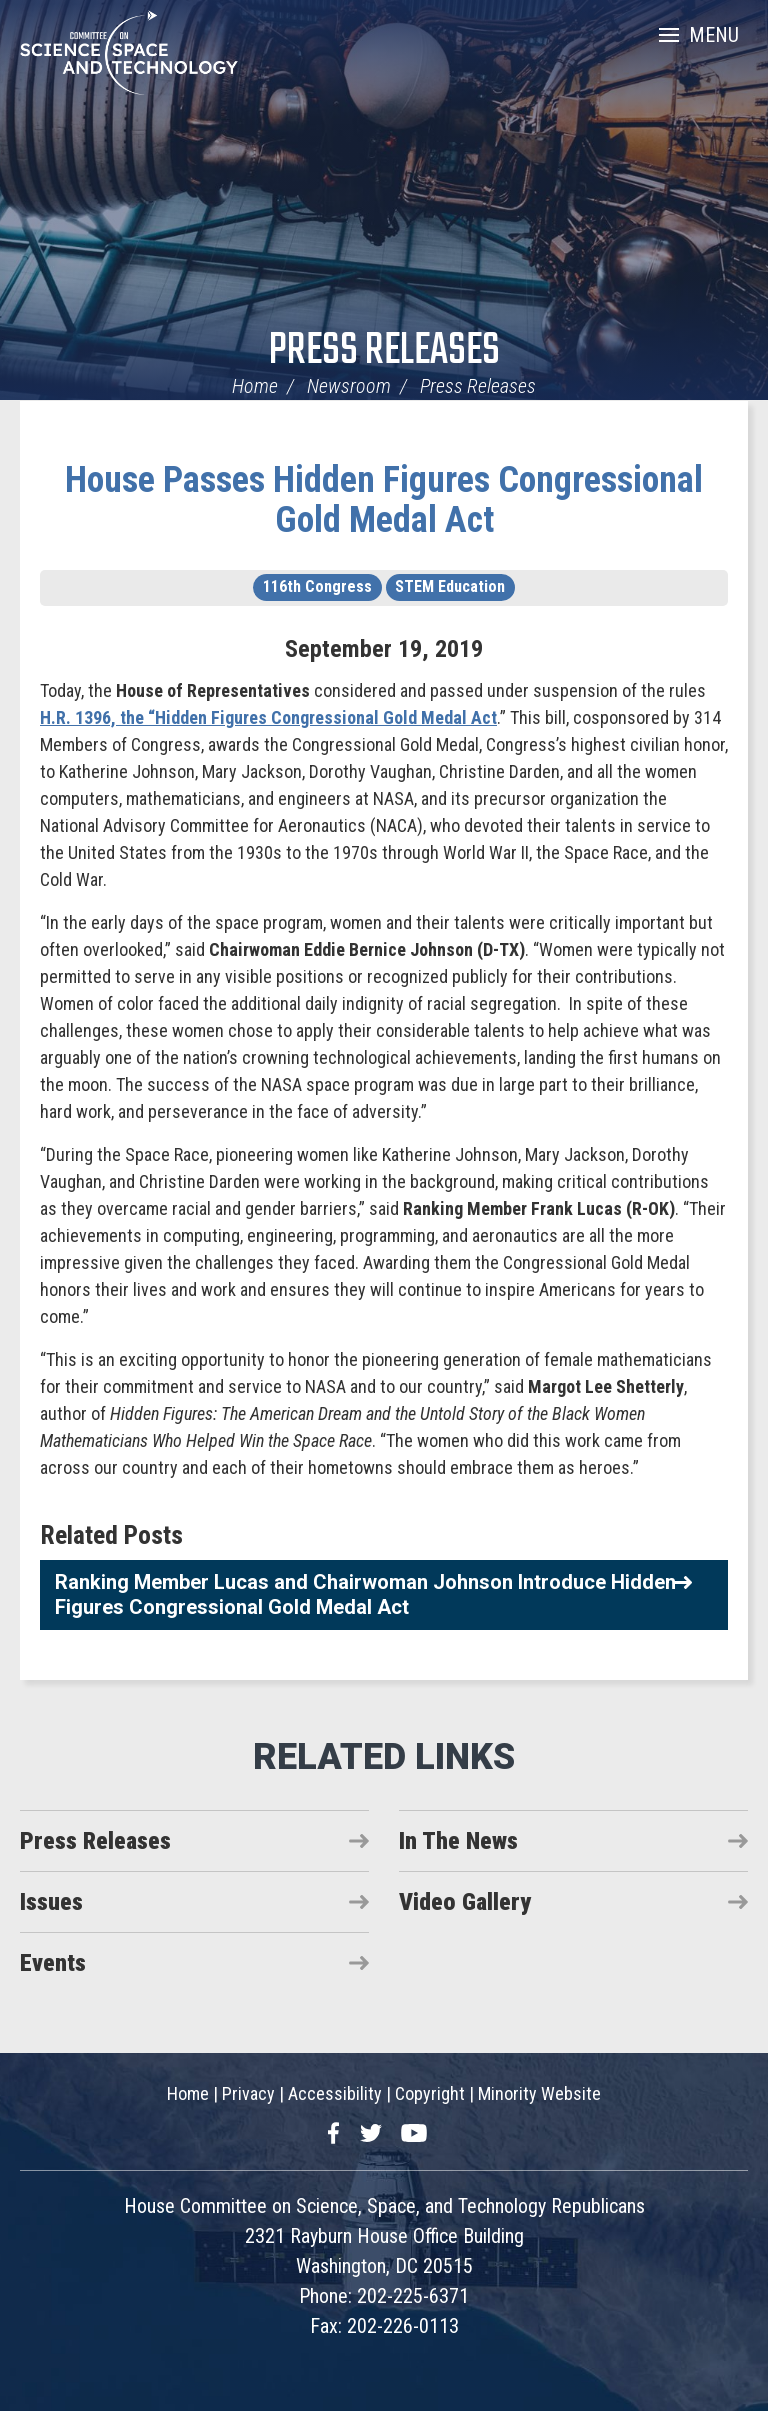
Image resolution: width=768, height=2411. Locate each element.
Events (53, 1963)
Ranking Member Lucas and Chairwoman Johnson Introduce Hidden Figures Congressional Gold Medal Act (365, 1594)
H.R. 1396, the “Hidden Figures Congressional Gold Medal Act (268, 717)
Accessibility (335, 2093)
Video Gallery (465, 1902)
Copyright (430, 2093)
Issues (51, 1902)
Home (255, 386)
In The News (458, 1841)
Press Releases (384, 351)
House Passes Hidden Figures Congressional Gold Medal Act (384, 500)
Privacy (248, 2093)
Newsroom (349, 386)
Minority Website (539, 2093)
